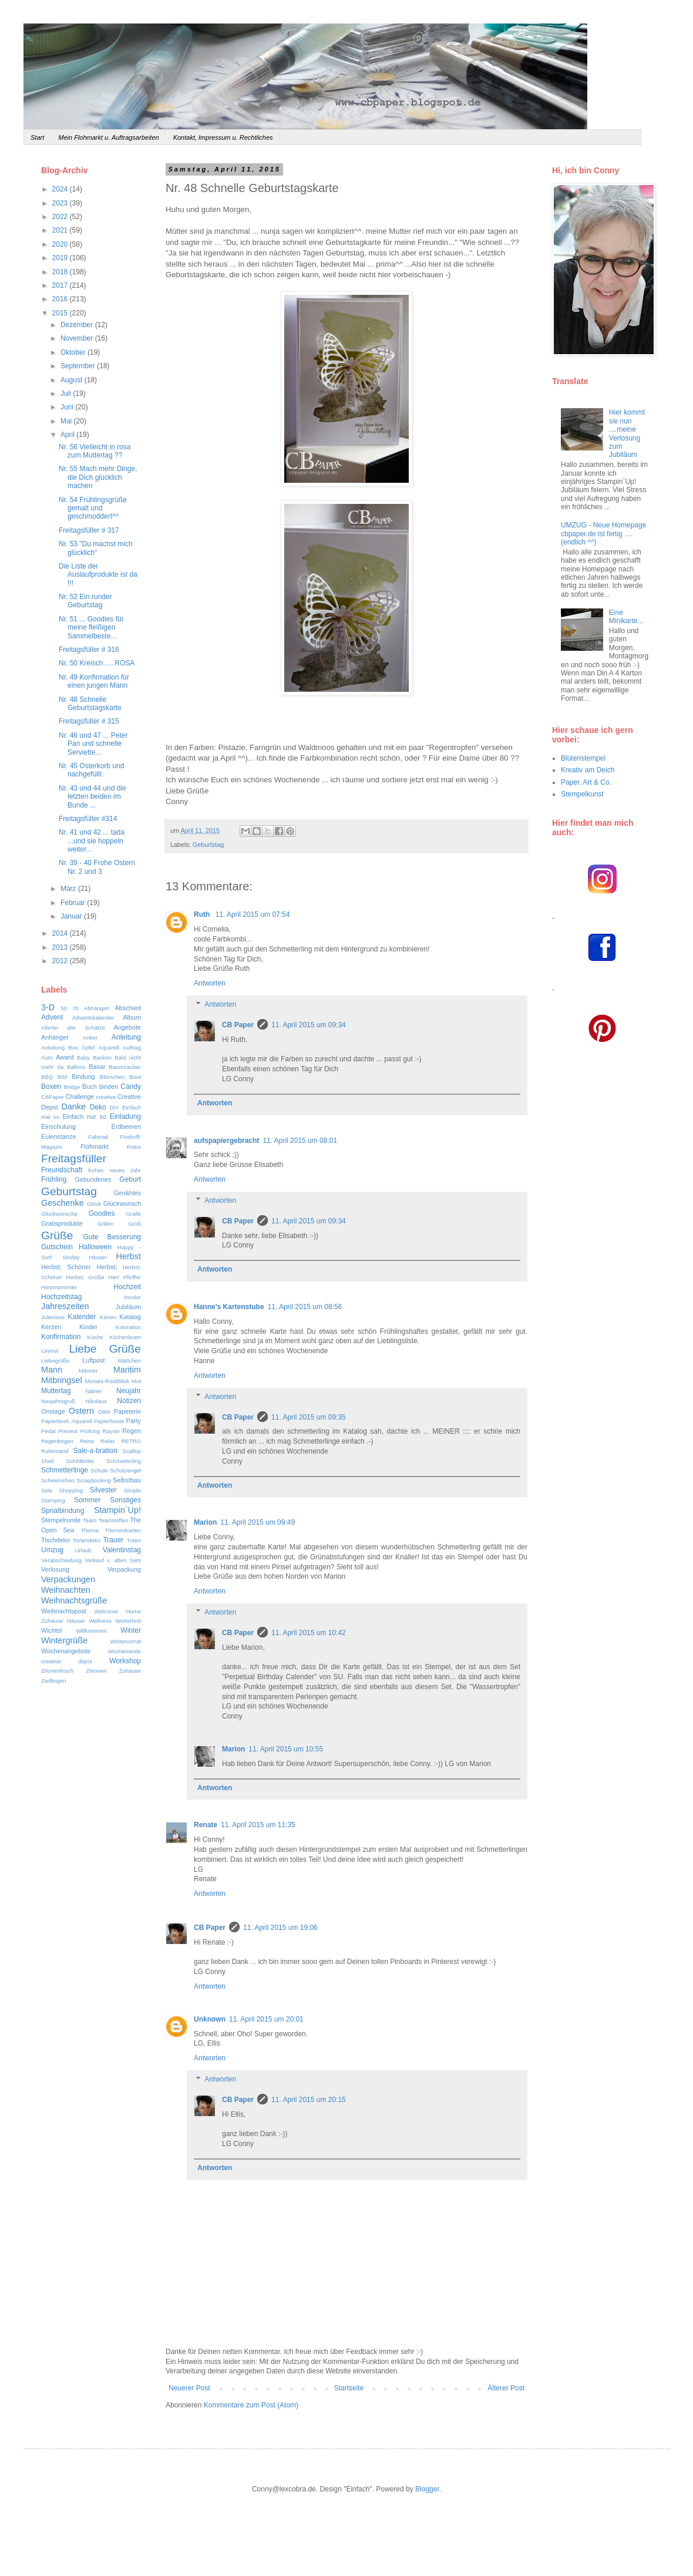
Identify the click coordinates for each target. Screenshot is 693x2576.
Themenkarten (123, 1530)
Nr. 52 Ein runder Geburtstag (85, 601)
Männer (88, 1370)
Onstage (53, 1411)
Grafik (133, 1213)
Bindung (83, 1076)
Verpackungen (68, 1579)
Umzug (52, 1550)
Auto (47, 1057)
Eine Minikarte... (626, 616)
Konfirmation (60, 1337)
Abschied (128, 1007)
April (68, 435)
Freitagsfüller (73, 1158)
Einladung (125, 1116)
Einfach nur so (84, 1116)
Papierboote (109, 1421)
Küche (95, 1337)
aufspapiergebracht (226, 1140)
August (72, 380)
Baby (83, 1057)
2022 (61, 217)
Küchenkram (125, 1337)
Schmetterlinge (64, 1470)
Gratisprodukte (62, 1223)
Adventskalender (93, 1017)
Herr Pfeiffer (124, 1277)
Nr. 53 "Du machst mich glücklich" (96, 548)
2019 (61, 258)
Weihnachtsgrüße (74, 1600)
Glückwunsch (122, 1203)
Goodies (102, 1213)
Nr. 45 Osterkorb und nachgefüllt (91, 770)
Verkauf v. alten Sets (113, 1560)
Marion (205, 1522)
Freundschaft (61, 1170)
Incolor (132, 1297)
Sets (46, 1490)
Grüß (134, 1223)
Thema (90, 1530)
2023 (61, 203)
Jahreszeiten (65, 1306)
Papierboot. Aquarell (66, 1421)
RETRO (131, 1441)
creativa (106, 1097)
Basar (97, 1066)
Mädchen (129, 1360)
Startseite (349, 2388)
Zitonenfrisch (57, 1670)
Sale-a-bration (95, 1451)
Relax (107, 1441)
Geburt (130, 1179)
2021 (61, 230)
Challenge (80, 1096)
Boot (135, 1077)
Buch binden (100, 1086)
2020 (61, 244)
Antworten (210, 983)
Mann (51, 1369)
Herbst (128, 1256)
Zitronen (96, 1670)
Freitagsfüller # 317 (89, 530)
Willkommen (91, 1630)
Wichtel (51, 1630)
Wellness (100, 1620)
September (78, 366)
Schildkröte (80, 1461)
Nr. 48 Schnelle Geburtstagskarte (90, 703)
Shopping (71, 1490)
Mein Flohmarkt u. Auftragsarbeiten (108, 137)
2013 (61, 947)
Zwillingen (53, 1680)
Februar (73, 903)
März (69, 889)
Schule (98, 1470)
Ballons (76, 1067)
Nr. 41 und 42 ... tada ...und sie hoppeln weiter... (92, 840)
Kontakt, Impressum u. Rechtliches (223, 137)
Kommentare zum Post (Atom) (251, 2405)
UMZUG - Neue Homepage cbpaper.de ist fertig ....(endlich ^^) (603, 533)
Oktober (74, 352)
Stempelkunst (582, 794)
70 (75, 1008)
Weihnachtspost (63, 1611)
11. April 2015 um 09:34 (308, 1025)
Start (37, 137)
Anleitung (126, 1037)
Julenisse (53, 1317)
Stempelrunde (60, 1520)
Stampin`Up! (117, 1510)
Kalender (82, 1317)
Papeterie (127, 1411)
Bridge (72, 1087)
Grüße (57, 1235)
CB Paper (238, 1025)
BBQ (47, 1077)
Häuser (98, 1257)
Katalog (130, 1316)
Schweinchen (58, 1480)
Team (89, 1520)
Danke (73, 1106)
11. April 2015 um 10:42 (308, 1633)
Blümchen (112, 1077)
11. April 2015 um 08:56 (305, 1307)
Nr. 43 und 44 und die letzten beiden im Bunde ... (92, 796)
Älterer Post (505, 2388)
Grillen (105, 1223)
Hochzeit (127, 1287)
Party (133, 1420)
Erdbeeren (126, 1126)
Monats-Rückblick (107, 1381)
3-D (48, 1007)
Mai (67, 421)
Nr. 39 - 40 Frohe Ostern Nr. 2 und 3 (97, 867)
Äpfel (88, 1047)
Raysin (110, 1431)
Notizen (129, 1401)
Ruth (203, 914)
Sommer (87, 1500)
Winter (130, 1630)
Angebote (127, 1027)
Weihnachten (65, 1590)
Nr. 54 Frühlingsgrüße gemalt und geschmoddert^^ (93, 508)
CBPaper (52, 1097)
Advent (52, 1017)
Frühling (53, 1179)
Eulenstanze (58, 1136)
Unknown (210, 2019)
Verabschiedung (61, 1560)
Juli (66, 393)
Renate (205, 1825)
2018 (61, 272)
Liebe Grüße (105, 1349)
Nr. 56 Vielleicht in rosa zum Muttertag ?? (95, 451)
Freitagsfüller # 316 (89, 649)
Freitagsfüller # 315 (89, 721)
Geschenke (62, 1203)
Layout (49, 1350)
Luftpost (93, 1360)
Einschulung (58, 1126)
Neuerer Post (189, 2388)
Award (64, 1057)
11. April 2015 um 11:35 (258, 1825)
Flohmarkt (94, 1146)
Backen (102, 1057)
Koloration (128, 1327)
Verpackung (124, 1569)
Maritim (127, 1369)
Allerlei (49, 1027)
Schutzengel (125, 1470)
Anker (90, 1037)
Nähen (94, 1391)
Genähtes (127, 1192)
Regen (131, 1430)
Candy (130, 1086)
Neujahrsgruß (58, 1401)
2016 (61, 299)
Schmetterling (123, 1461)
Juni (67, 407)
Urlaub (83, 1550)
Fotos (134, 1147)
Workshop (125, 1661)
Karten (108, 1317)
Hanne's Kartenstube (229, 1307)
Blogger (427, 2489)
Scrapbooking (93, 1480)
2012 (61, 961)
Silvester (103, 1490)
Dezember (77, 325)
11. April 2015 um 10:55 (285, 1749)
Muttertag (56, 1391)
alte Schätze (86, 1027)
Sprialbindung (62, 1510)
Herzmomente (58, 1287)
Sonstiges (125, 1500)
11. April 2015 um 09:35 (308, 1417)
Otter (104, 1411)
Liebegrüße (55, 1360)
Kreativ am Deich (587, 770)
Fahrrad (98, 1137)
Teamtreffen (113, 1520)
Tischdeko (55, 1539)
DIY (114, 1107)
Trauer (113, 1540)
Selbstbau (127, 1480)
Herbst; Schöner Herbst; (79, 1266)
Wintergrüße (64, 1640)
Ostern (81, 1410)
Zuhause (130, 1670)
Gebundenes (93, 1179)
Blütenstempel (583, 758)
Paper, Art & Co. (586, 782)
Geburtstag (208, 844)
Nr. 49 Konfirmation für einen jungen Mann (94, 681)
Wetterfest (128, 1620)
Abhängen (97, 1008)
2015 (61, 313)
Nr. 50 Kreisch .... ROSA (96, 663)
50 (64, 1008)
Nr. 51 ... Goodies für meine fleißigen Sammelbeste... (91, 627)
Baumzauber (125, 1067)
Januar (72, 916)
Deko (98, 1107)
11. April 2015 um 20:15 (308, 2100)
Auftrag (132, 1047)
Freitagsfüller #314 (88, 819)
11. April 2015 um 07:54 (253, 914)
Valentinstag (122, 1550)
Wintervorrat (125, 1641)
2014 (61, 933)
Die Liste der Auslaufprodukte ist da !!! (98, 574)
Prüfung (90, 1431)
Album (132, 1017)
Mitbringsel (61, 1380)
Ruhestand (54, 1451)
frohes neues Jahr (114, 1170)
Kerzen (51, 1326)
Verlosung (55, 1569)
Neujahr (128, 1391)
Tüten (133, 1540)
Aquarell (109, 1047)
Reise (87, 1441)
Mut (136, 1381)
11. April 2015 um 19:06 (280, 1927)
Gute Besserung (112, 1237)
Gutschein (57, 1247)
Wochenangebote (65, 1650)
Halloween (95, 1247)
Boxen (51, 1086)
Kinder (88, 1326)
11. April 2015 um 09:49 (257, 1522)
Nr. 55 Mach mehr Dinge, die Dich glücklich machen (98, 477)
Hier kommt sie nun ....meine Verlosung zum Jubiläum (627, 433)
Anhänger (55, 1037)
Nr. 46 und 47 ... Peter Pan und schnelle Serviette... (93, 743)
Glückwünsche (59, 1213)
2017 (61, 285)
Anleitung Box (59, 1047)
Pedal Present (59, 1431)
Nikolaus (96, 1401)
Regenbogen (57, 1441)
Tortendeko (86, 1540)
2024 (61, 189)
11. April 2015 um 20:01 (266, 2019)
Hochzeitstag (61, 1297)
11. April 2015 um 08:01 (300, 1140)
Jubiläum (128, 1306)
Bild (62, 1077)
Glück (94, 1203)
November (77, 338)
